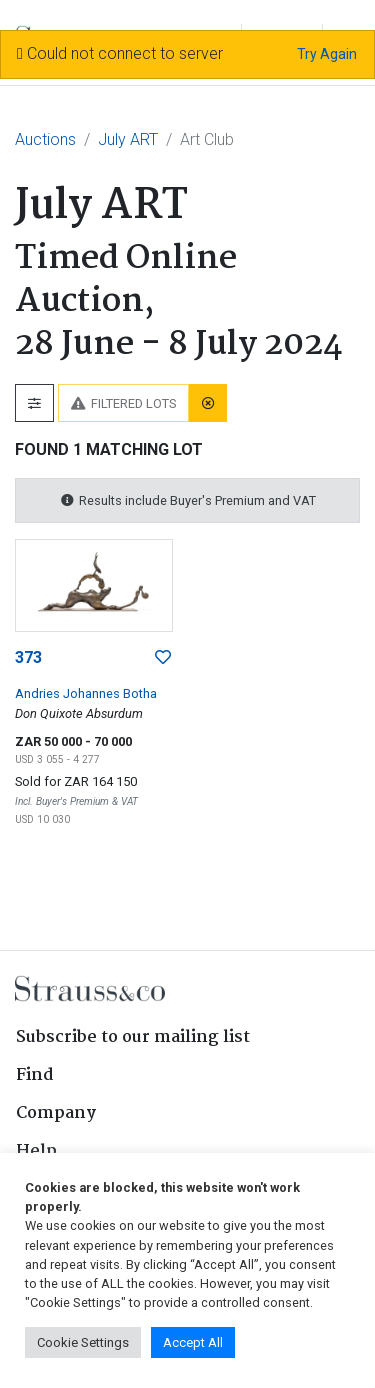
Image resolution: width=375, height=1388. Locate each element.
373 (28, 657)
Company (56, 1113)
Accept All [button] (193, 1342)
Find (35, 1075)
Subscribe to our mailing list (133, 1037)
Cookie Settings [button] (83, 1342)
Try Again (327, 54)
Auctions (45, 139)
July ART (128, 139)
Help (36, 1151)
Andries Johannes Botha (86, 693)
